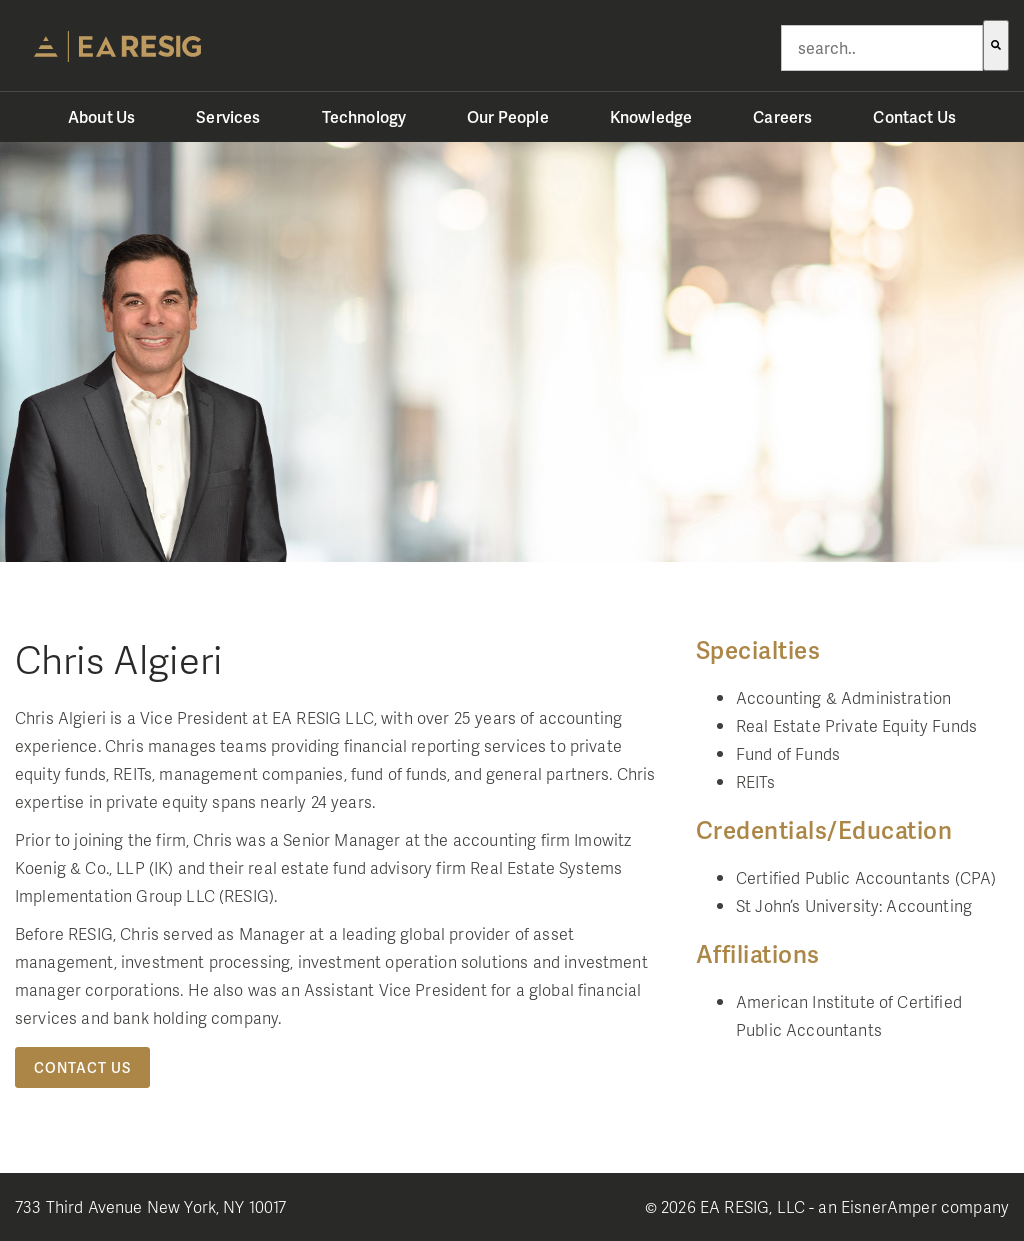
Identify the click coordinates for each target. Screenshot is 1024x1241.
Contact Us (83, 1067)
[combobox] (882, 48)
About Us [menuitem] (101, 116)
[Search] (996, 45)
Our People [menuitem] (508, 116)
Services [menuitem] (228, 116)
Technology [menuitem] (364, 116)
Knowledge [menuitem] (651, 116)
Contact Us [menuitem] (914, 116)
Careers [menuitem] (782, 116)
